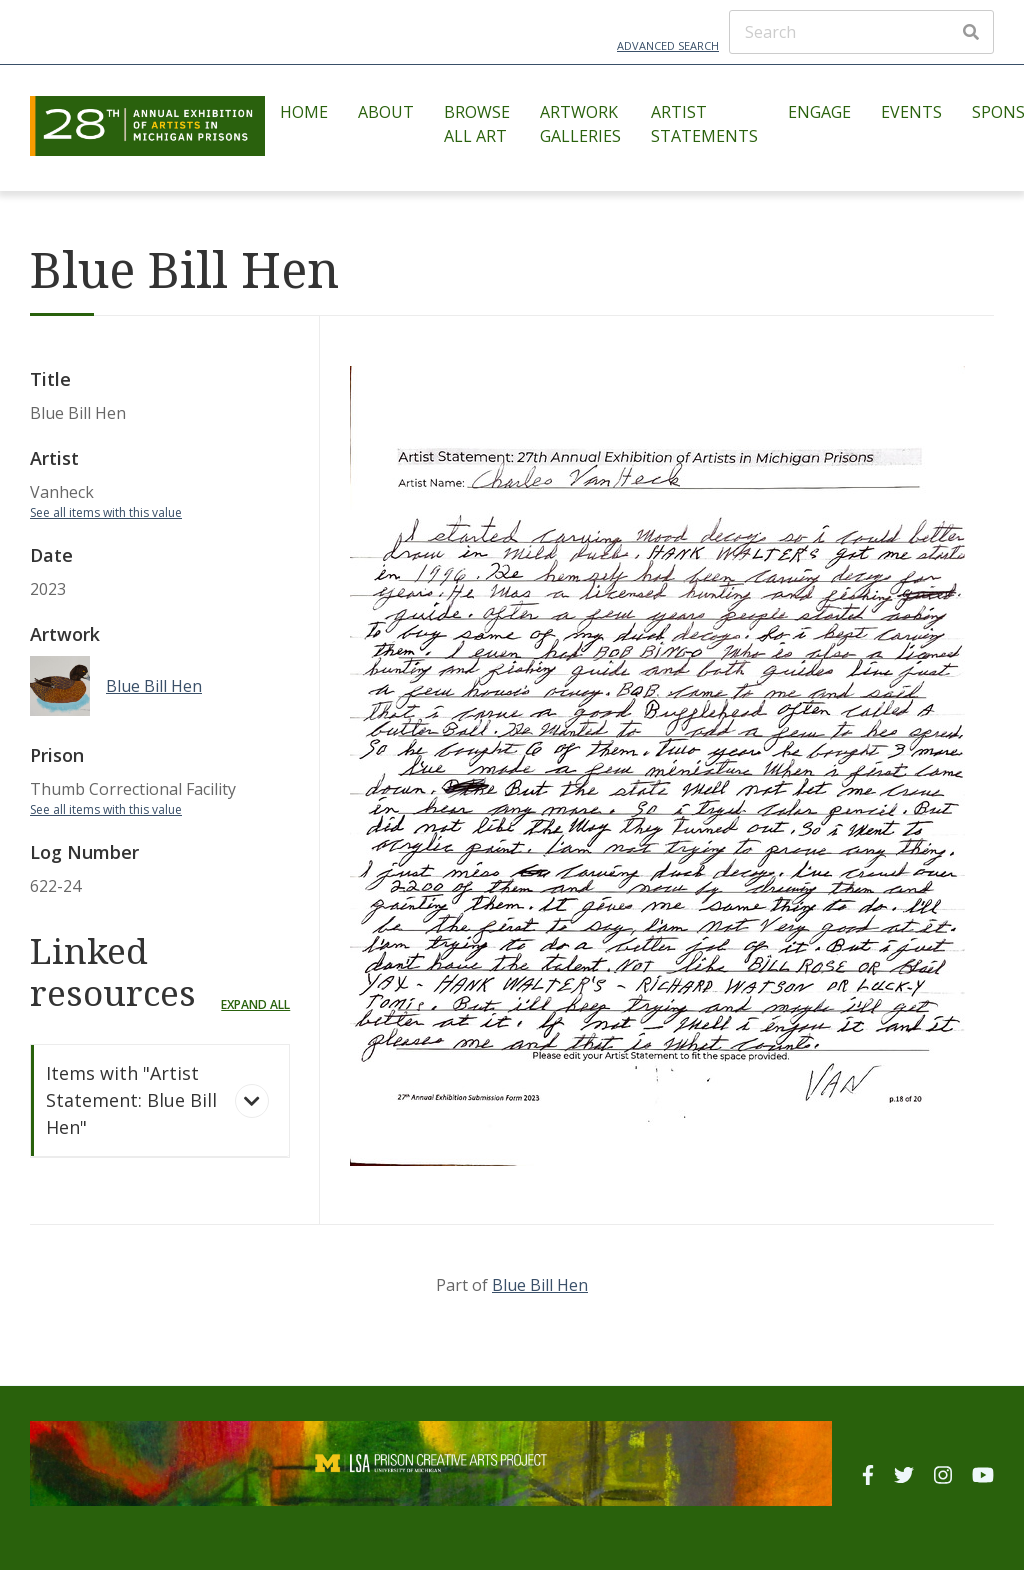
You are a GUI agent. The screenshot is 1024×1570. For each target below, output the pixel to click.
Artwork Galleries (580, 124)
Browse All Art (477, 124)
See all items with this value (106, 512)
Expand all (255, 1004)
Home (304, 112)
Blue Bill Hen (540, 1285)
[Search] (861, 32)
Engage (819, 112)
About (386, 112)
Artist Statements (704, 124)
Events (911, 112)
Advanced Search (668, 45)
